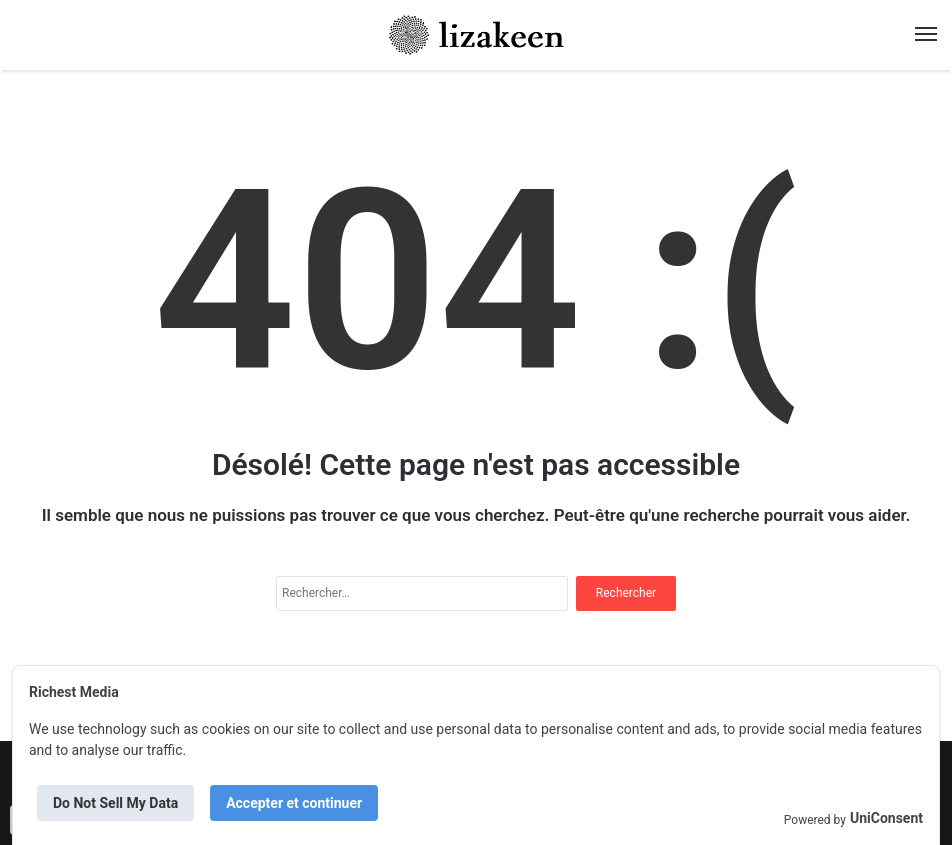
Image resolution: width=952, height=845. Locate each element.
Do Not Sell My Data (115, 803)
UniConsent (886, 818)
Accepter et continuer (294, 803)
